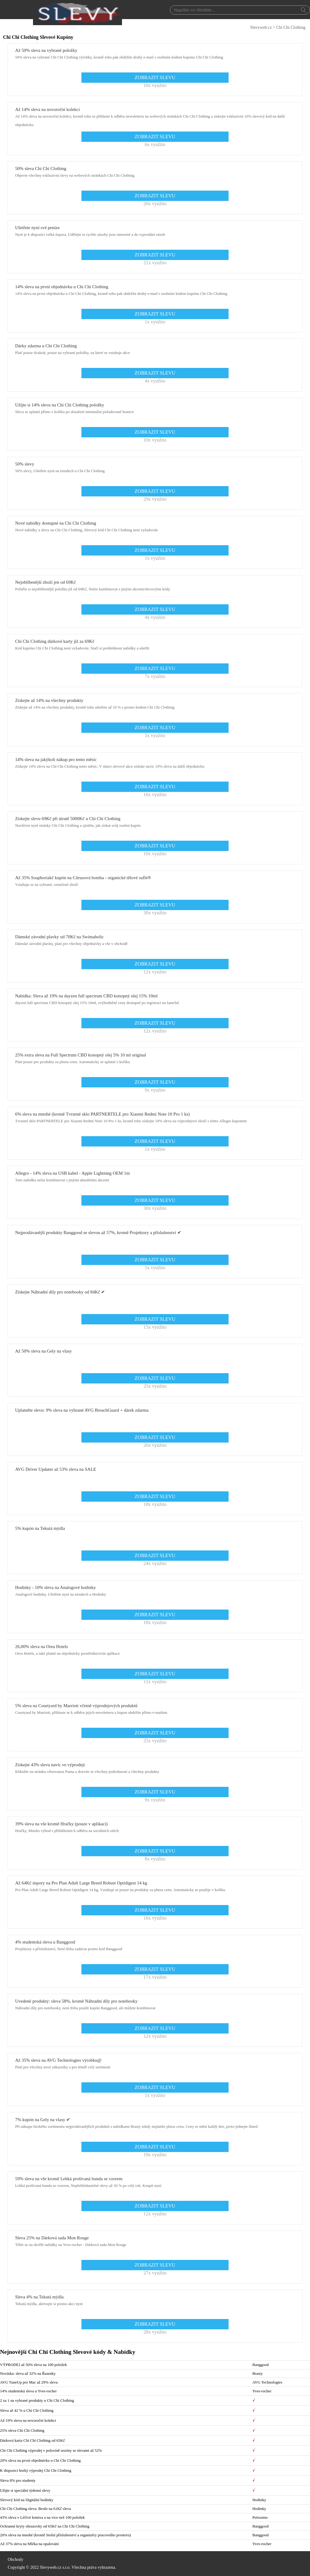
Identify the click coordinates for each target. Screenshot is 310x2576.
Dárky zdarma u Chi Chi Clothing (46, 345)
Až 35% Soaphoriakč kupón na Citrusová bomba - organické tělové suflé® (83, 877)
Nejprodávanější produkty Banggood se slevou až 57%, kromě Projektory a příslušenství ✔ (98, 1232)
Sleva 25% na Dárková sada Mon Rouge (52, 2237)
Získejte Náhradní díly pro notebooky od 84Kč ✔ (60, 1292)
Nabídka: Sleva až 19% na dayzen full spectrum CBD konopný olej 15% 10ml (86, 995)
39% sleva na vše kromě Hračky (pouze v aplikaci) (61, 1823)
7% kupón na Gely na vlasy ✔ (42, 2119)
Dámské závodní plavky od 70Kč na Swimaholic (59, 936)
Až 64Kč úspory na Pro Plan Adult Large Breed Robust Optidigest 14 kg (81, 1882)
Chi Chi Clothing (290, 27)
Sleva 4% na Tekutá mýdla (39, 2296)
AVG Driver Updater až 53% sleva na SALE (55, 1469)
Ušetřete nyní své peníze (37, 227)
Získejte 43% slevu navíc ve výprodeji (50, 1764)
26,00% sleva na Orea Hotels (41, 1646)
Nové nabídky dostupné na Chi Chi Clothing (55, 523)
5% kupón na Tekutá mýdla (40, 1528)
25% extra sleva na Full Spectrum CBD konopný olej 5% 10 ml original (80, 1055)
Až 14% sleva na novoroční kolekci (47, 109)
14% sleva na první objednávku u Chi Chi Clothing (61, 286)
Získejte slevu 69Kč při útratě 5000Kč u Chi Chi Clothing (67, 818)
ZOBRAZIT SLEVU (155, 77)
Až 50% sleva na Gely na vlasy (43, 1351)
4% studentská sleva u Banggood (45, 1942)
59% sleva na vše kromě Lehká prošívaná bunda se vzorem (68, 2178)
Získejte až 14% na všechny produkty (49, 700)
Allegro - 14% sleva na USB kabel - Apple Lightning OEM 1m (72, 1173)
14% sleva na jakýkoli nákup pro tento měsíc (56, 759)
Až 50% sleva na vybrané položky (46, 50)
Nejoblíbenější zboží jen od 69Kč (45, 582)
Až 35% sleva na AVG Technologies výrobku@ (58, 2060)
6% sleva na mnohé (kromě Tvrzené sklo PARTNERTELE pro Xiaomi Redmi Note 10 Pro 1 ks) (102, 1114)
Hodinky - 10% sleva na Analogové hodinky (55, 1587)
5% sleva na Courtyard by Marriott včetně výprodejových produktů (76, 1705)
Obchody (15, 2559)
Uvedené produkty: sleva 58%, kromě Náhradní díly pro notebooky (76, 2001)
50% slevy (24, 464)
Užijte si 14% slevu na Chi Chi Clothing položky (59, 404)
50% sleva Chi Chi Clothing (40, 168)
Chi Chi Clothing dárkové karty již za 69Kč (54, 641)
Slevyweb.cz (261, 27)
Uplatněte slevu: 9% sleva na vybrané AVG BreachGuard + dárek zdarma (82, 1410)
